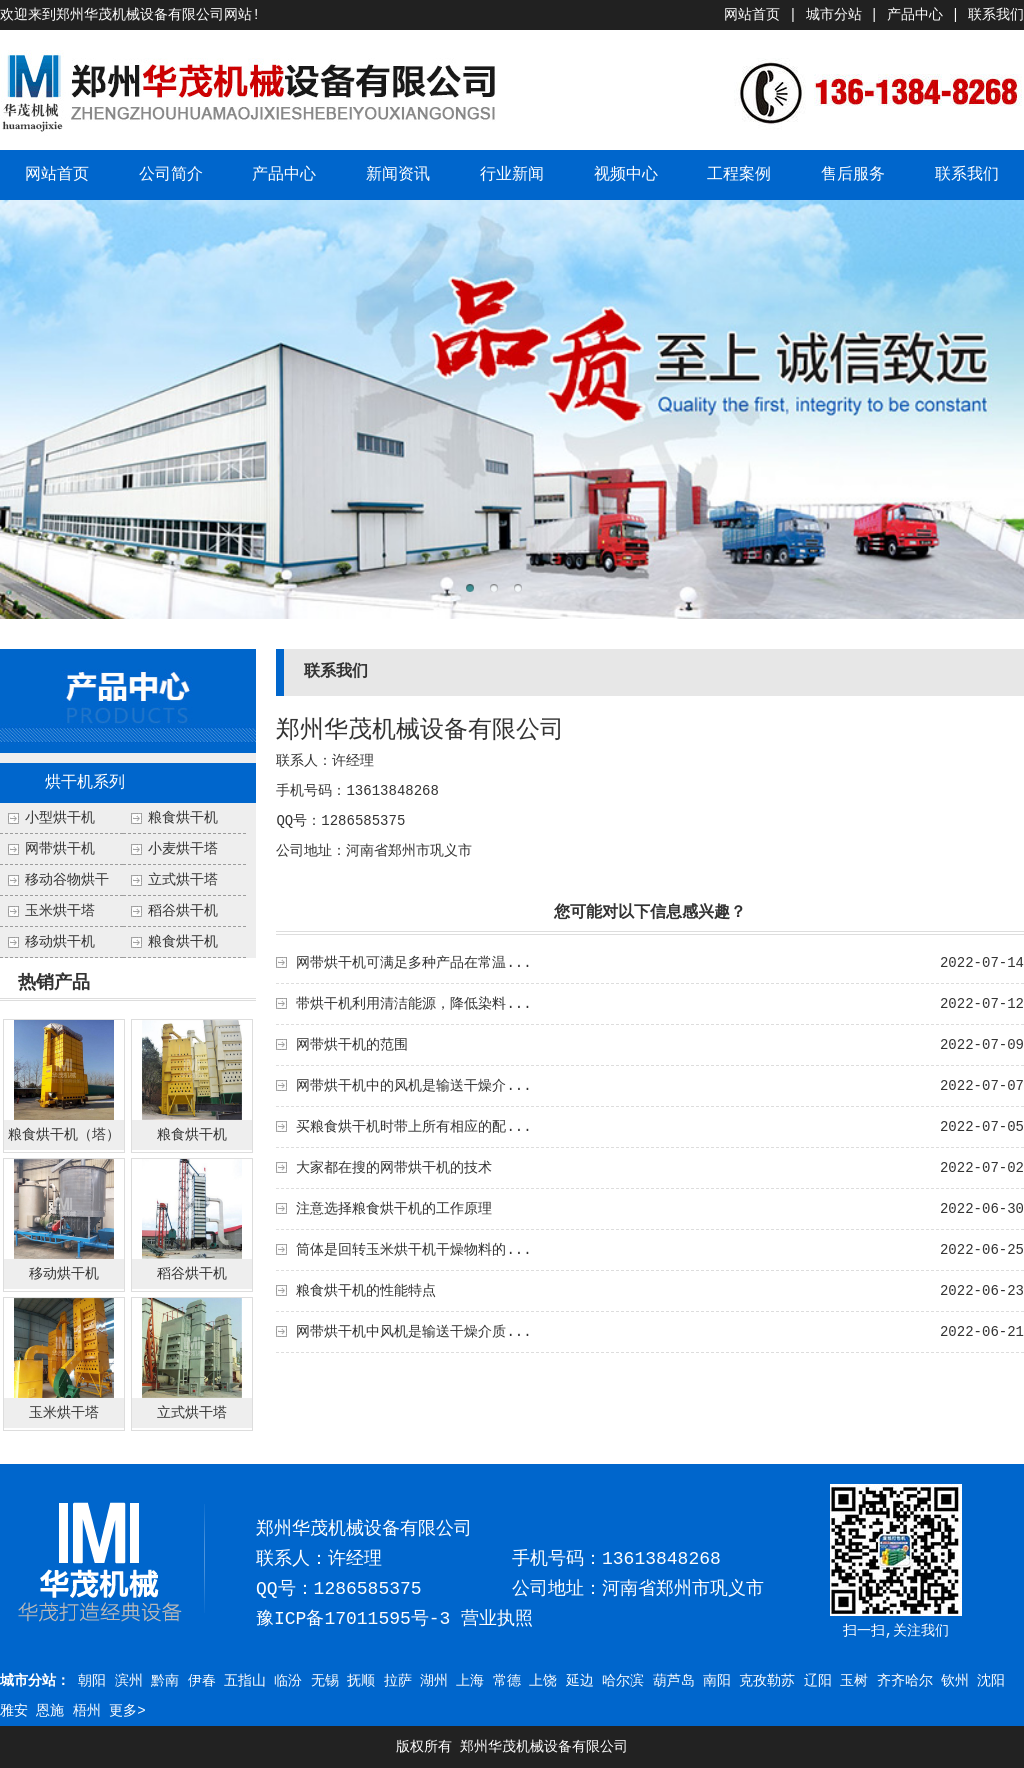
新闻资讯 (398, 175)
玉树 (854, 1681)
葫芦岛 (674, 1681)
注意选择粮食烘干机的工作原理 (394, 1209)
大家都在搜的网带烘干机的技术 (394, 1168)
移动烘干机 (60, 942)
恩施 (50, 1711)
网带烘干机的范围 (352, 1045)
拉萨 (398, 1681)
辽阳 (818, 1681)
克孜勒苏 (767, 1681)
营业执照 (497, 1619)
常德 (507, 1681)
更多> (127, 1711)
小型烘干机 (60, 818)
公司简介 (171, 175)
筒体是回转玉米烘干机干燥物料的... (413, 1250)
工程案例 (739, 175)
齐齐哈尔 (905, 1681)
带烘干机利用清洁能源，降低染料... (413, 1004)
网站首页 (752, 15)
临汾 (288, 1681)
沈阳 (991, 1681)
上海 (470, 1681)
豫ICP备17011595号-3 (353, 1619)
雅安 (14, 1711)
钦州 (955, 1681)
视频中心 (626, 175)
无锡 (325, 1681)
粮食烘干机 (183, 942)
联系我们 (996, 15)
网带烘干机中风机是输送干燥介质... (413, 1332)
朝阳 (92, 1681)
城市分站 (834, 15)
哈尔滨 (623, 1681)
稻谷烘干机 (183, 911)
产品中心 (915, 15)
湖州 (434, 1681)
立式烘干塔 (183, 880)
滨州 (129, 1681)
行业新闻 (512, 175)
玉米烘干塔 (60, 911)
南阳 (717, 1681)
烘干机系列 (85, 783)
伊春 (202, 1681)
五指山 (245, 1681)
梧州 (87, 1711)
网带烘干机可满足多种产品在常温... (413, 963)
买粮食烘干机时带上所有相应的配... (413, 1127)
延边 (580, 1681)
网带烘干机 (60, 849)
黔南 (165, 1681)
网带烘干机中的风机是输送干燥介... (413, 1086)
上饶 (543, 1681)
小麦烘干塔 (183, 849)
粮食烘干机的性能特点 (366, 1291)
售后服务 (853, 175)
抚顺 (361, 1681)
